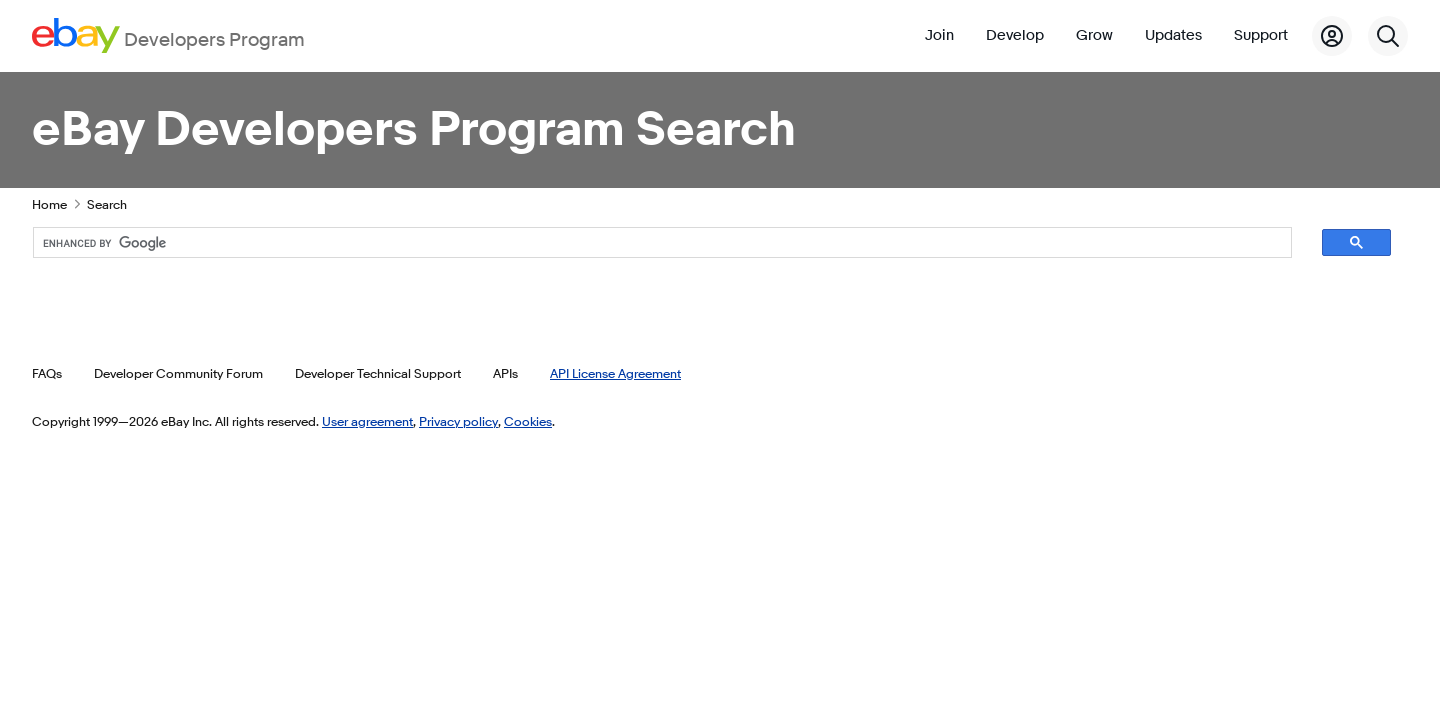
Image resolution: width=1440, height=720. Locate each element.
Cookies (528, 421)
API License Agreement (615, 373)
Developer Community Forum (178, 373)
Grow (1094, 35)
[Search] (1388, 36)
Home (49, 204)
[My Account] (1332, 36)
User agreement (367, 421)
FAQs (47, 373)
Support (1261, 35)
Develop (1015, 35)
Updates (1173, 35)
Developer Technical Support (378, 373)
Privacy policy (458, 421)
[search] (644, 243)
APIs (505, 373)
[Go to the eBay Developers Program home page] (168, 35)
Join (939, 35)
